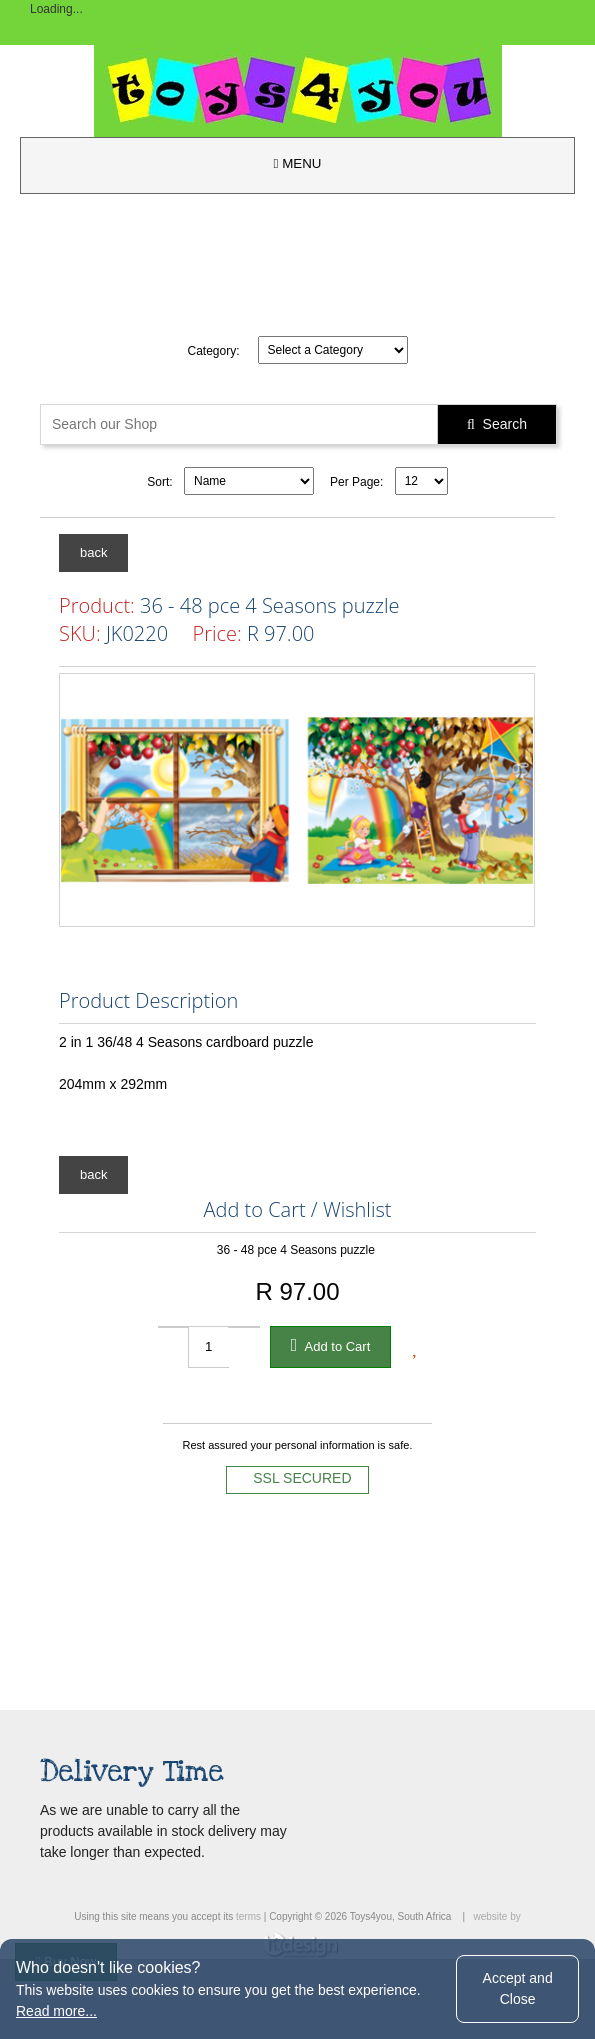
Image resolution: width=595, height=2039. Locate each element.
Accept (518, 1988)
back (93, 552)
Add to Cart (331, 1345)
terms (248, 1916)
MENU (298, 163)
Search (497, 424)
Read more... (56, 2011)
